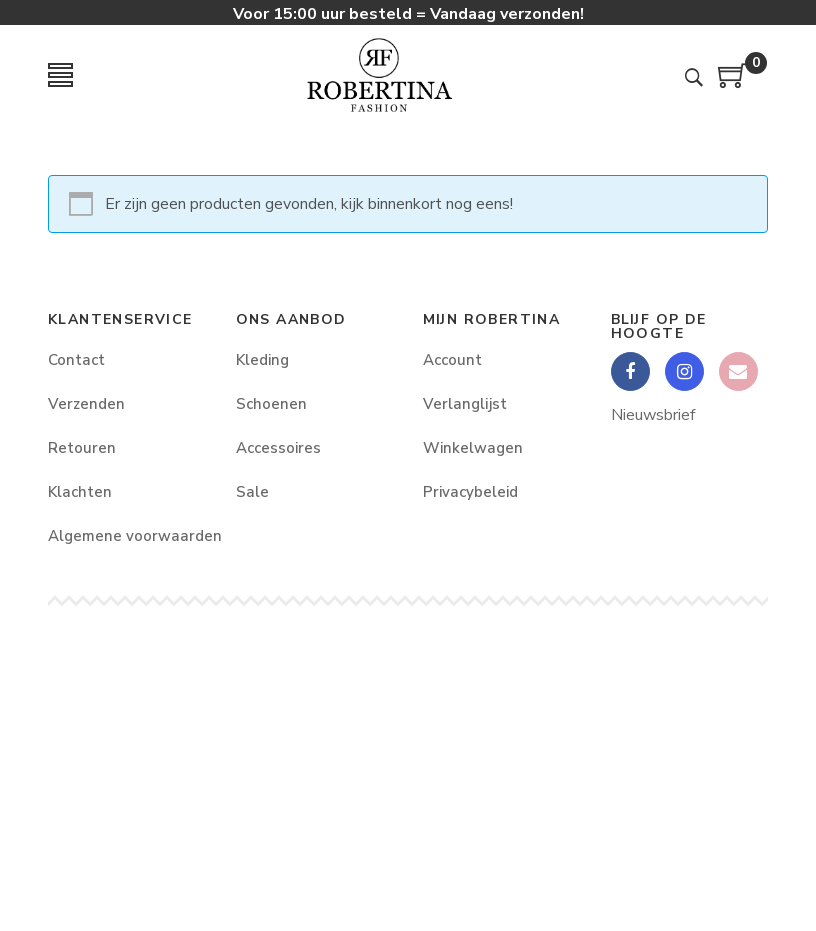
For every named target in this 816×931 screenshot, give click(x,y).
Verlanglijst (465, 404)
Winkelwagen (473, 448)
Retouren (82, 448)
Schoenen (271, 404)
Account (452, 360)
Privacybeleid (470, 492)
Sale (252, 492)
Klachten (80, 492)
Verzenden (86, 404)
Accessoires (278, 448)
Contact (76, 360)
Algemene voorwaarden (127, 536)
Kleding (262, 360)
